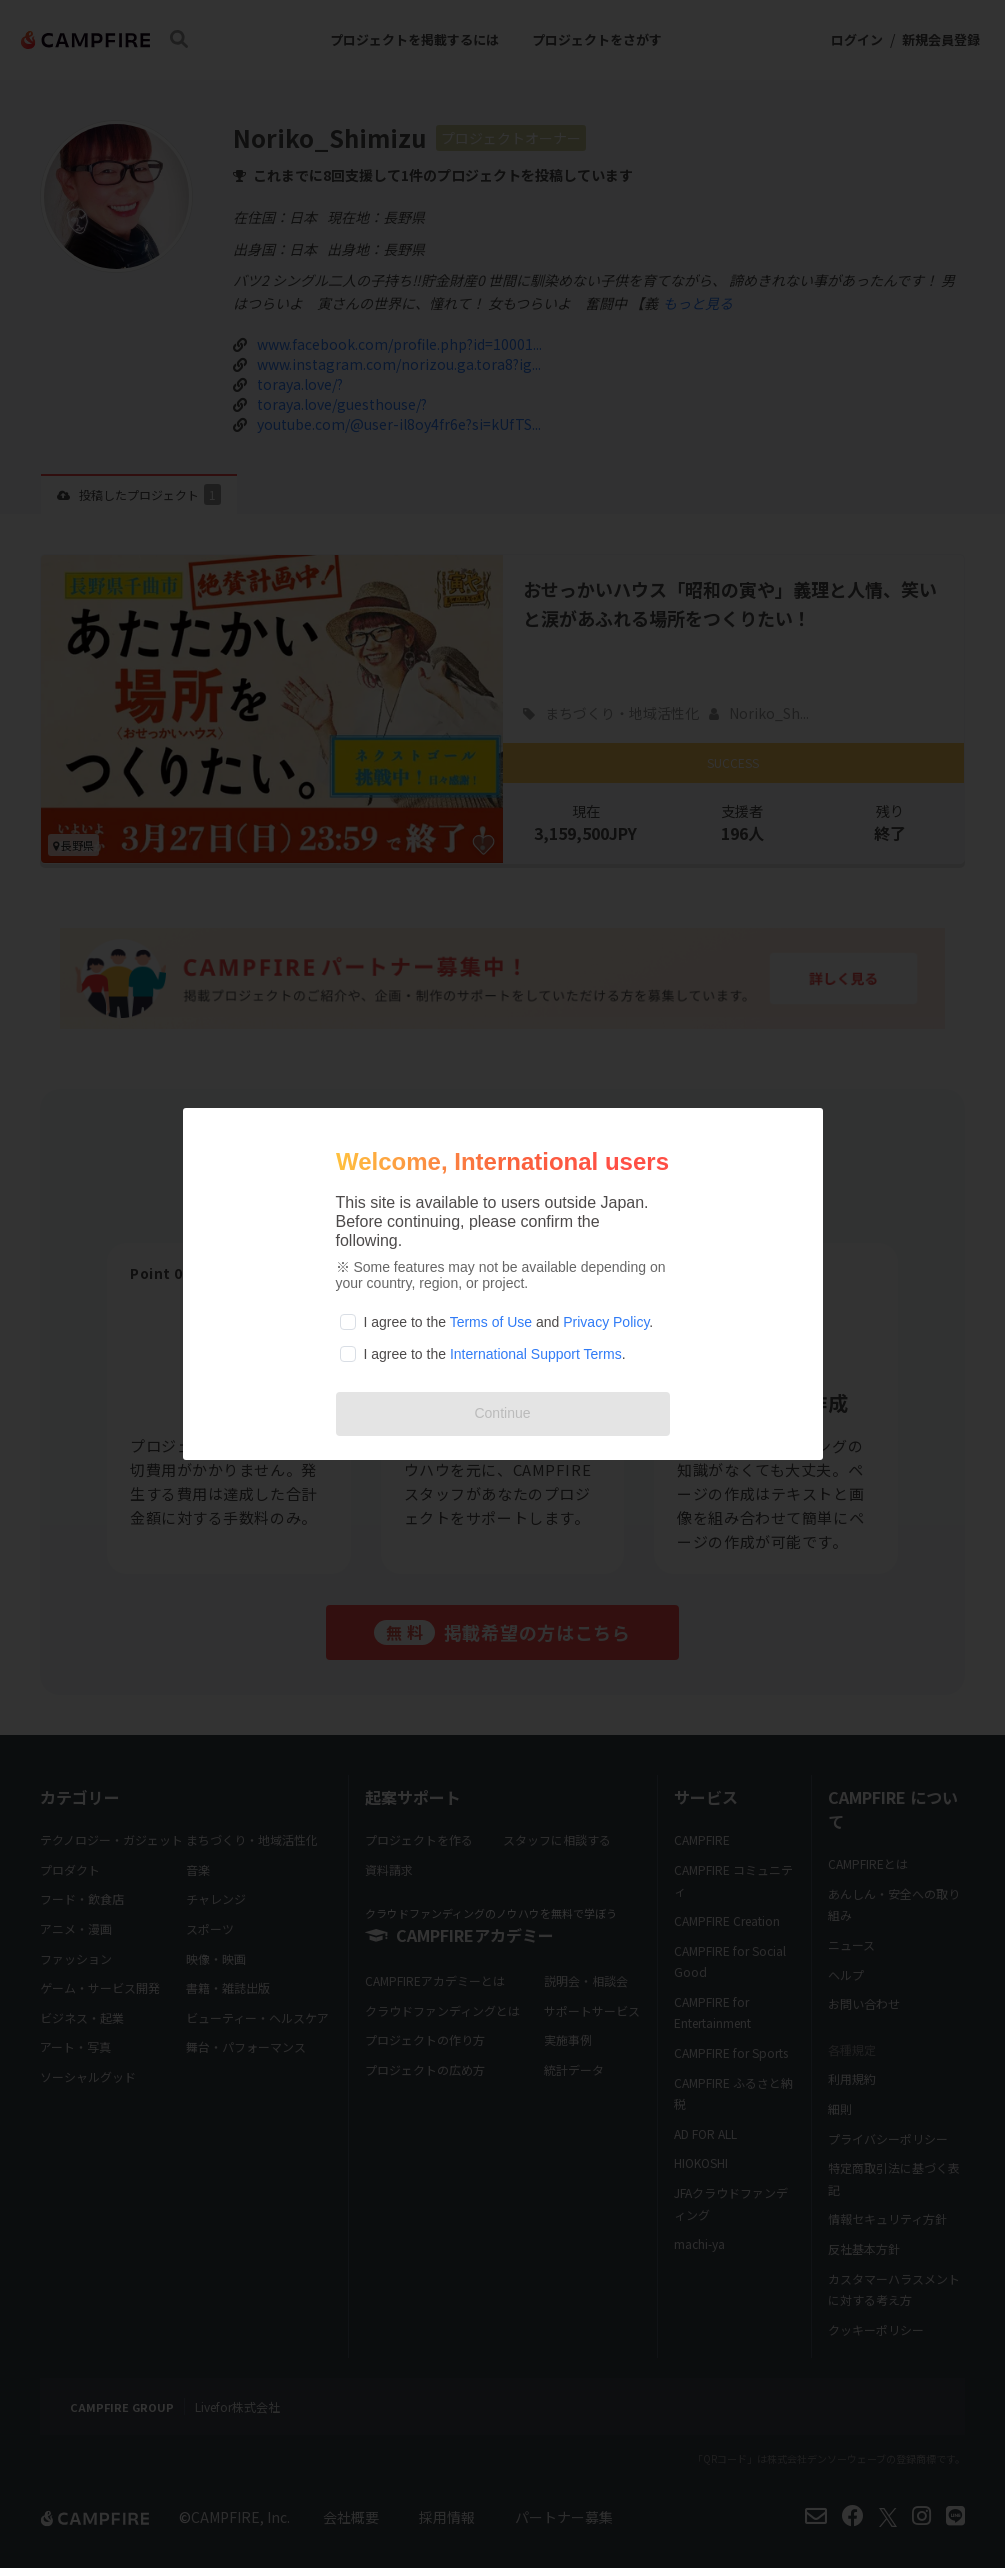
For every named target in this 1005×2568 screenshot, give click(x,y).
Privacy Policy (606, 1322)
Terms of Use (491, 1322)
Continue (502, 1413)
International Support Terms (536, 1354)
